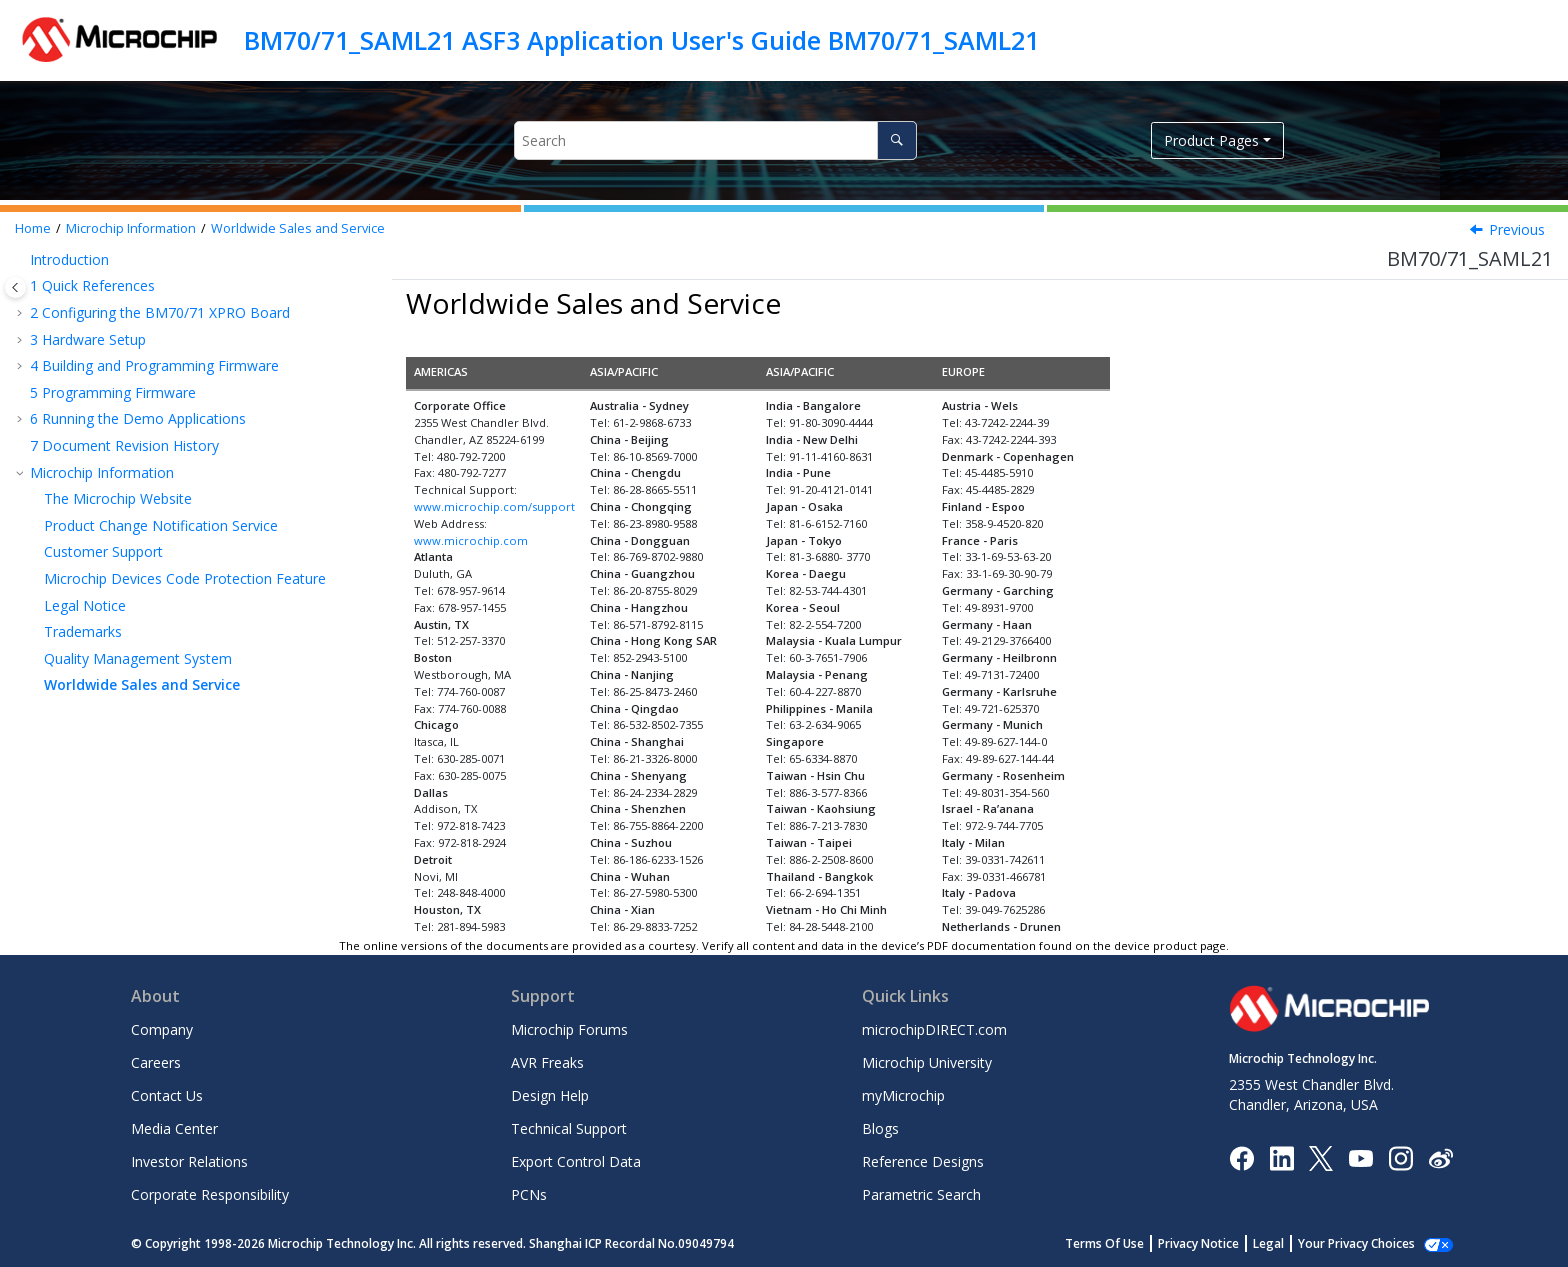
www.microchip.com (471, 540)
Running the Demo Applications (138, 418)
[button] (22, 260)
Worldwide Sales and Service (298, 228)
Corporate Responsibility (210, 1194)
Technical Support (569, 1128)
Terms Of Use (1126, 1243)
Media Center (174, 1128)
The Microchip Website (118, 498)
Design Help (550, 1095)
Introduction (69, 259)
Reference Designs (923, 1161)
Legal (1290, 1243)
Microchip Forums (569, 1029)
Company (162, 1029)
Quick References (92, 285)
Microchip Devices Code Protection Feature (185, 578)
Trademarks (83, 631)
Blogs (880, 1128)
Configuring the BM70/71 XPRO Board (160, 312)
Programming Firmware (113, 392)
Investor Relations (189, 1161)
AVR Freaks (547, 1062)
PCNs (529, 1194)
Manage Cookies (1367, 1243)
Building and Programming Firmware (154, 365)
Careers (156, 1062)
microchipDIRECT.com (934, 1029)
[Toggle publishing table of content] (15, 287)
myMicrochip (903, 1095)
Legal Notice (85, 605)
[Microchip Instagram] (1400, 1156)
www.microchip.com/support (494, 506)
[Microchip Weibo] (1440, 1157)
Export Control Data (576, 1161)
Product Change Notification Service (161, 525)
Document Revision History (124, 445)
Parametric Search (921, 1194)
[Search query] (715, 140)
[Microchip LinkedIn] (1281, 1156)
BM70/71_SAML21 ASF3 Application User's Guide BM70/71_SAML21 (641, 40)
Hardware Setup (88, 339)
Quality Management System (138, 658)
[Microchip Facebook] (1241, 1156)
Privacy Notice (1220, 1243)
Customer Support (103, 551)
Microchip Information (131, 228)
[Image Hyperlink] (1360, 1157)
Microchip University (927, 1062)
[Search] (896, 140)
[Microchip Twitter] (1321, 1156)
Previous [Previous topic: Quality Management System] (1517, 229)
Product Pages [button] (1211, 140)
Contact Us (167, 1095)
